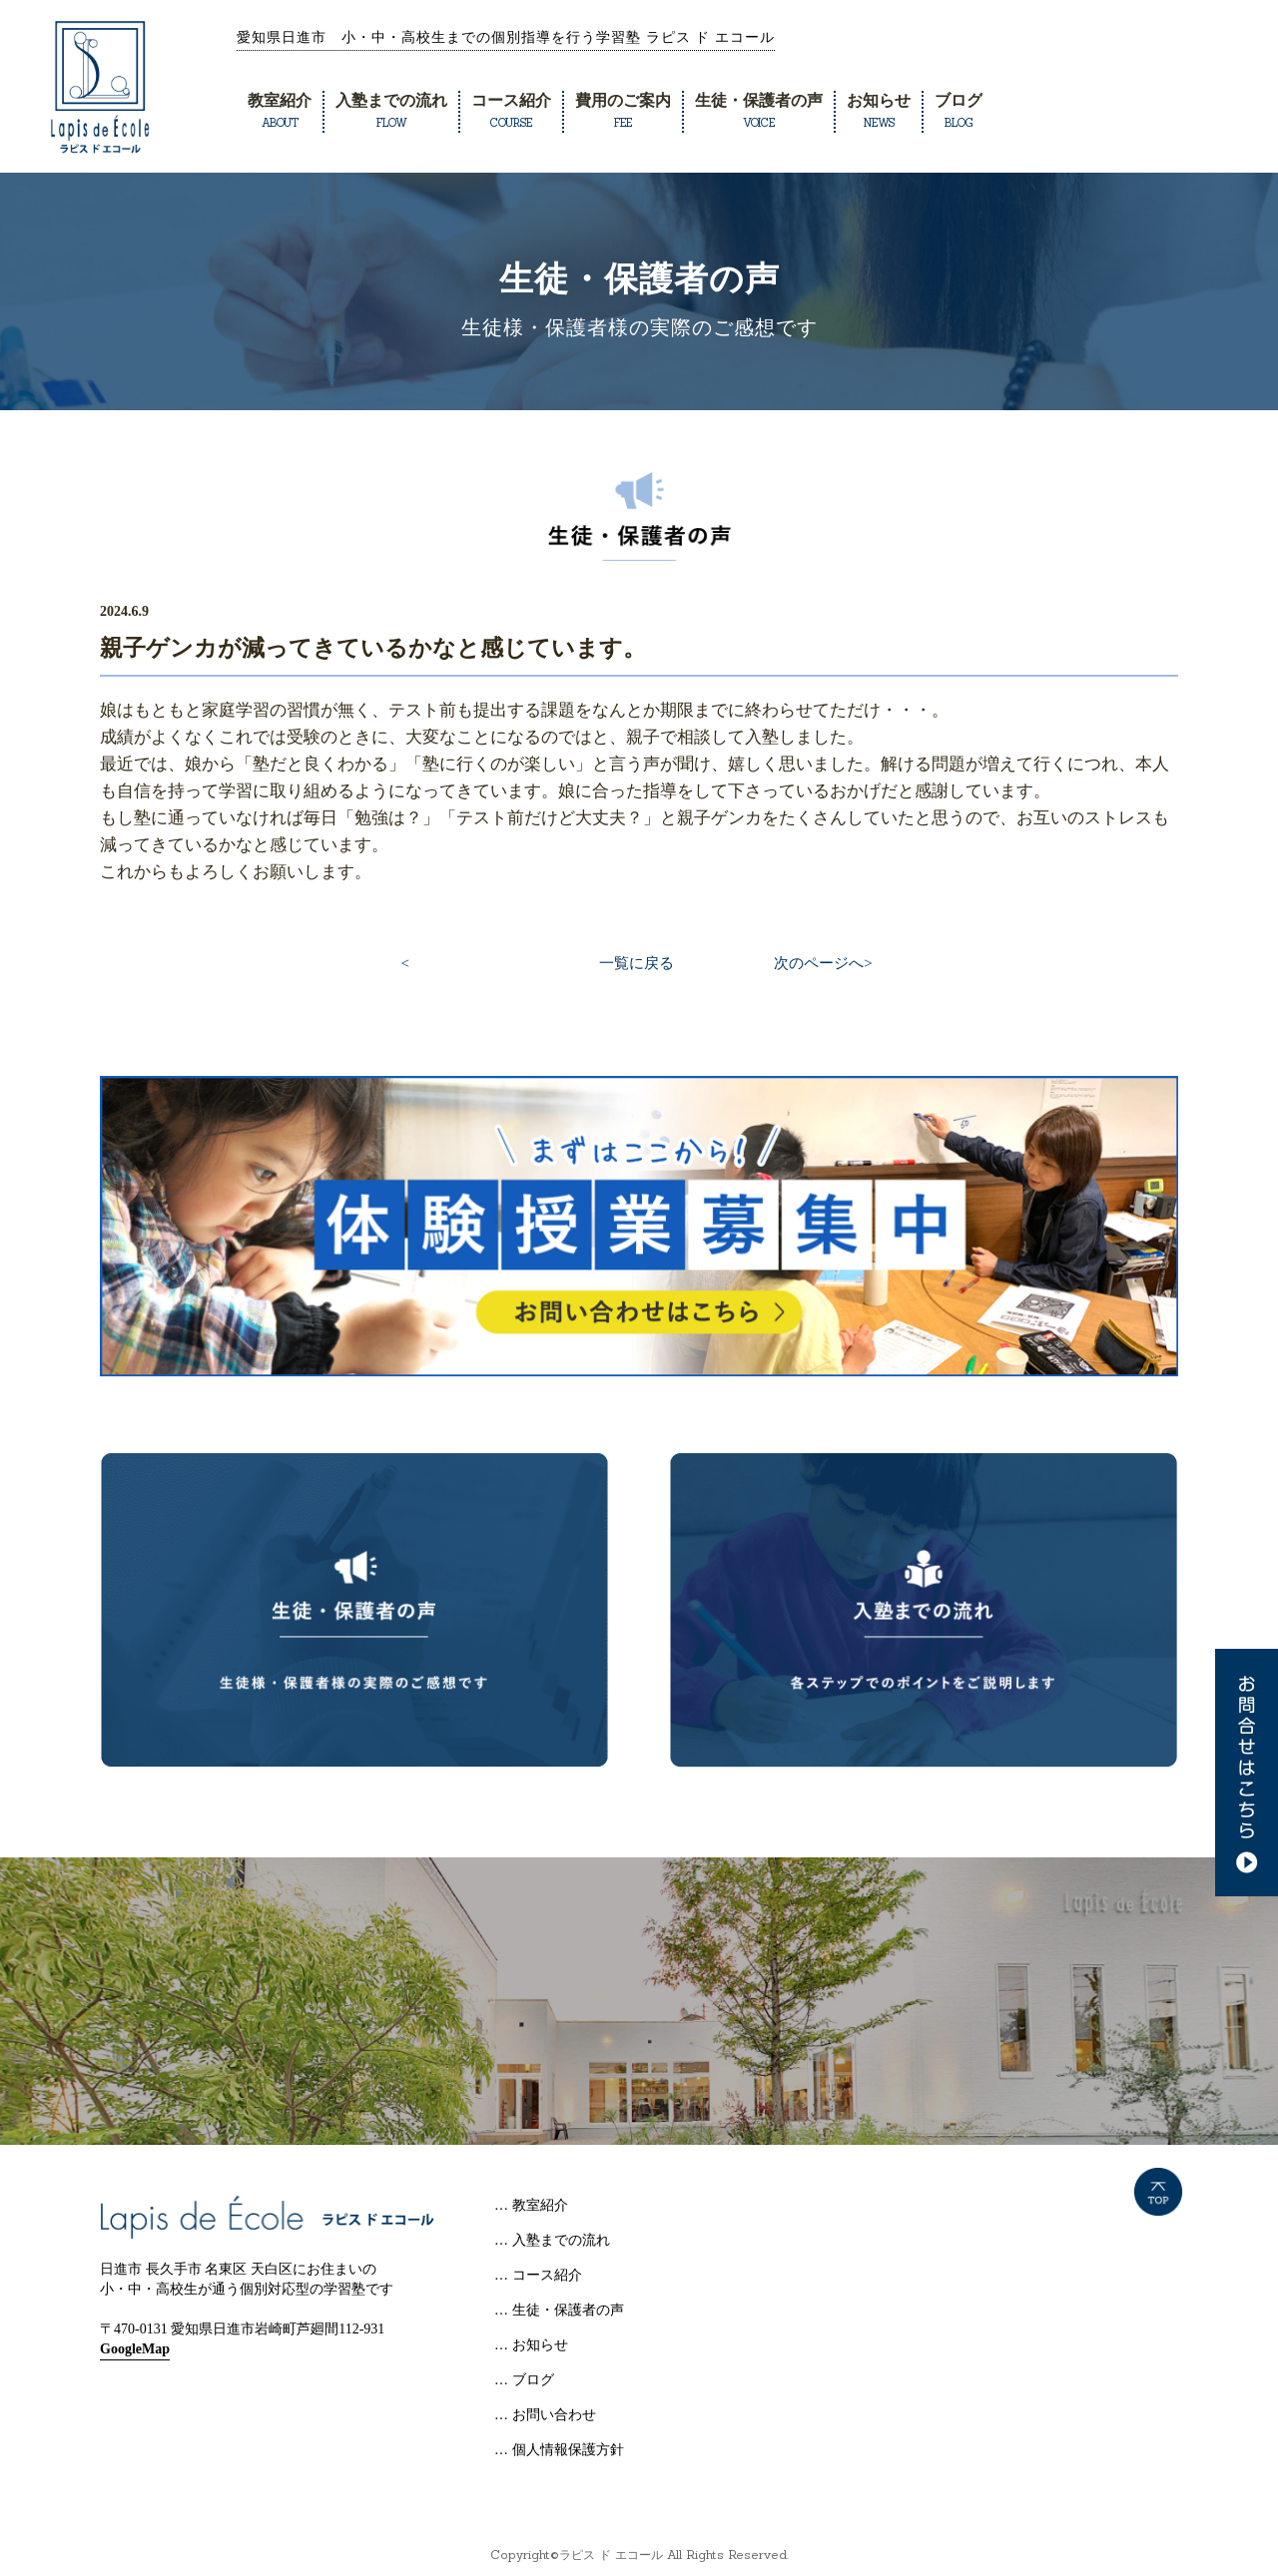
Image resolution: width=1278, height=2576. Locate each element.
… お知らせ (531, 2344)
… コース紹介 (538, 2275)
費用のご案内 (623, 111)
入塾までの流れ (391, 111)
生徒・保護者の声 (759, 111)
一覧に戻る (636, 963)
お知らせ (879, 111)
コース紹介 (511, 111)
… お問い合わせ (545, 2414)
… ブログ (524, 2379)
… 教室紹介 (531, 2205)
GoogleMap (135, 2348)
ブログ (958, 111)
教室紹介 (280, 111)
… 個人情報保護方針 (559, 2449)
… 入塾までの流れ (552, 2240)
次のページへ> (823, 963)
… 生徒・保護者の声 (559, 2310)
